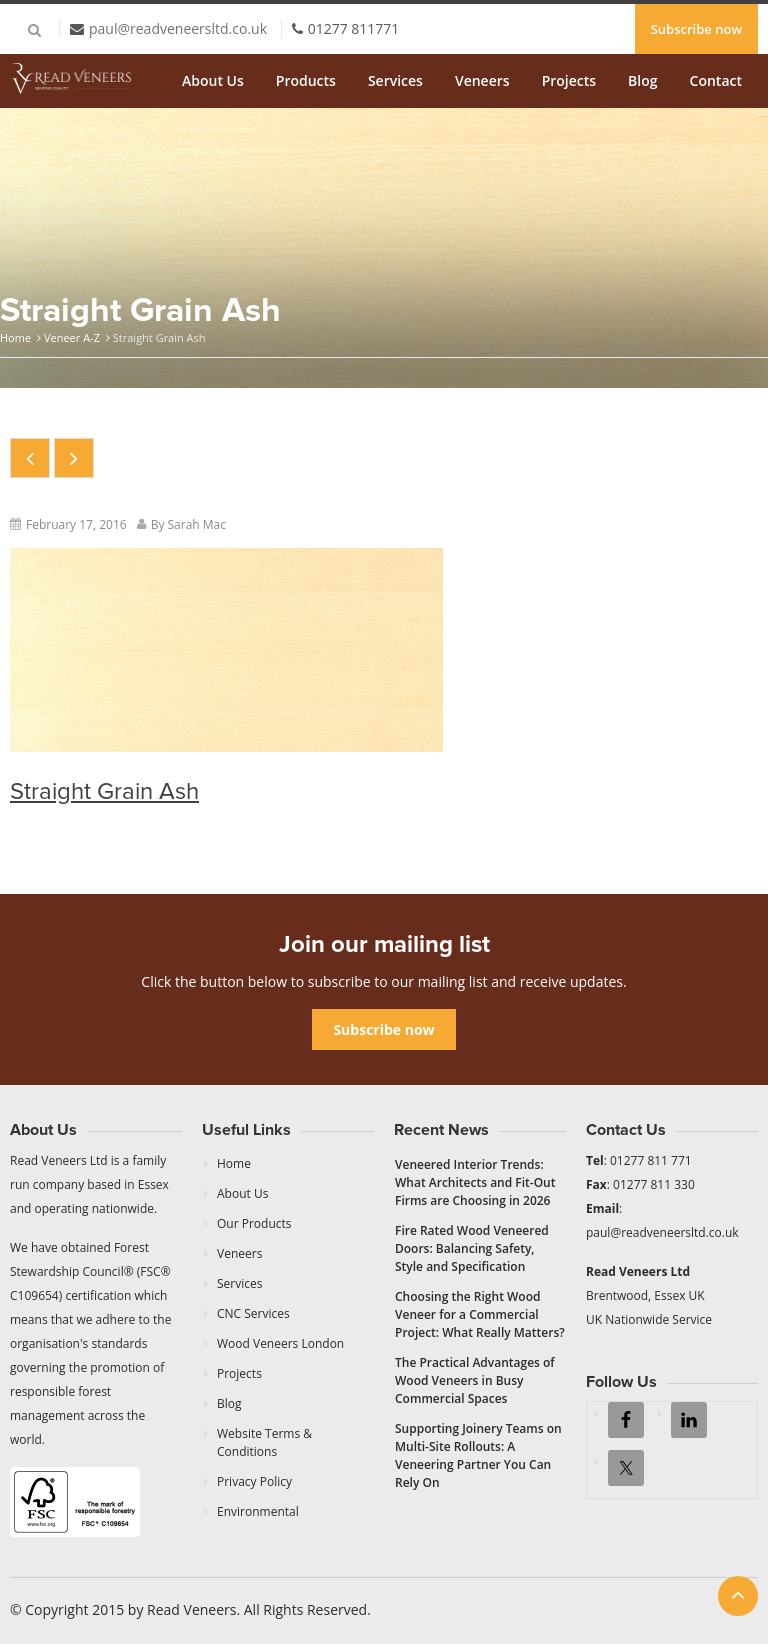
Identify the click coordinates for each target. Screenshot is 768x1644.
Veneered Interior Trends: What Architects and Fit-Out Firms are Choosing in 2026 (475, 1182)
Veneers (482, 80)
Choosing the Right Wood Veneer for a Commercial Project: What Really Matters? (480, 1314)
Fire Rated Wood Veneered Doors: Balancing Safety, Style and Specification (472, 1248)
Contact (716, 80)
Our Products (254, 1223)
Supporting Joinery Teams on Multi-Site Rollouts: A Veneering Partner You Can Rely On (478, 1455)
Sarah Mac (197, 524)
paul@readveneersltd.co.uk (178, 28)
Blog (642, 80)
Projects (569, 80)
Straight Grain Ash (104, 791)
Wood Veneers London (280, 1343)
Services (395, 80)
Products (306, 80)
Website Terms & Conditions (264, 1442)
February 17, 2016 (76, 524)
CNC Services (253, 1313)
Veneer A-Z (72, 337)
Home (15, 337)
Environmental (258, 1511)
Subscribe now (696, 29)
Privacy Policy (254, 1481)
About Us (213, 80)
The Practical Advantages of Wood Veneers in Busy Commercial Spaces (475, 1380)
